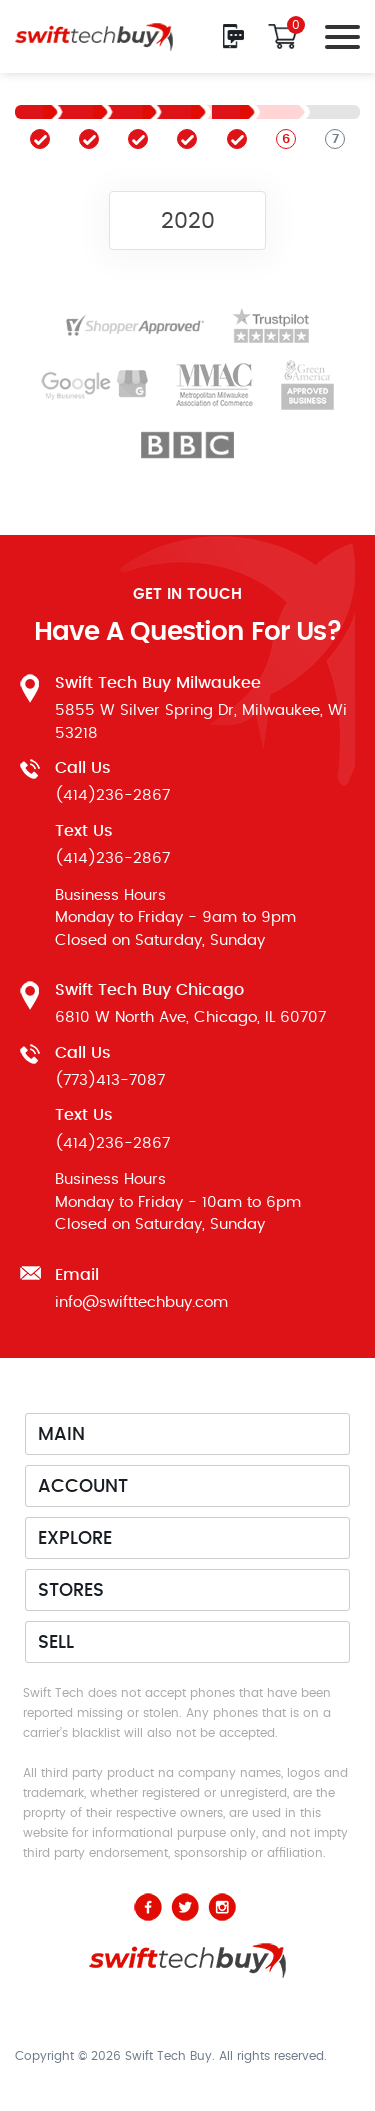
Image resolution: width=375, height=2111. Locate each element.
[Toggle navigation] (337, 36)
